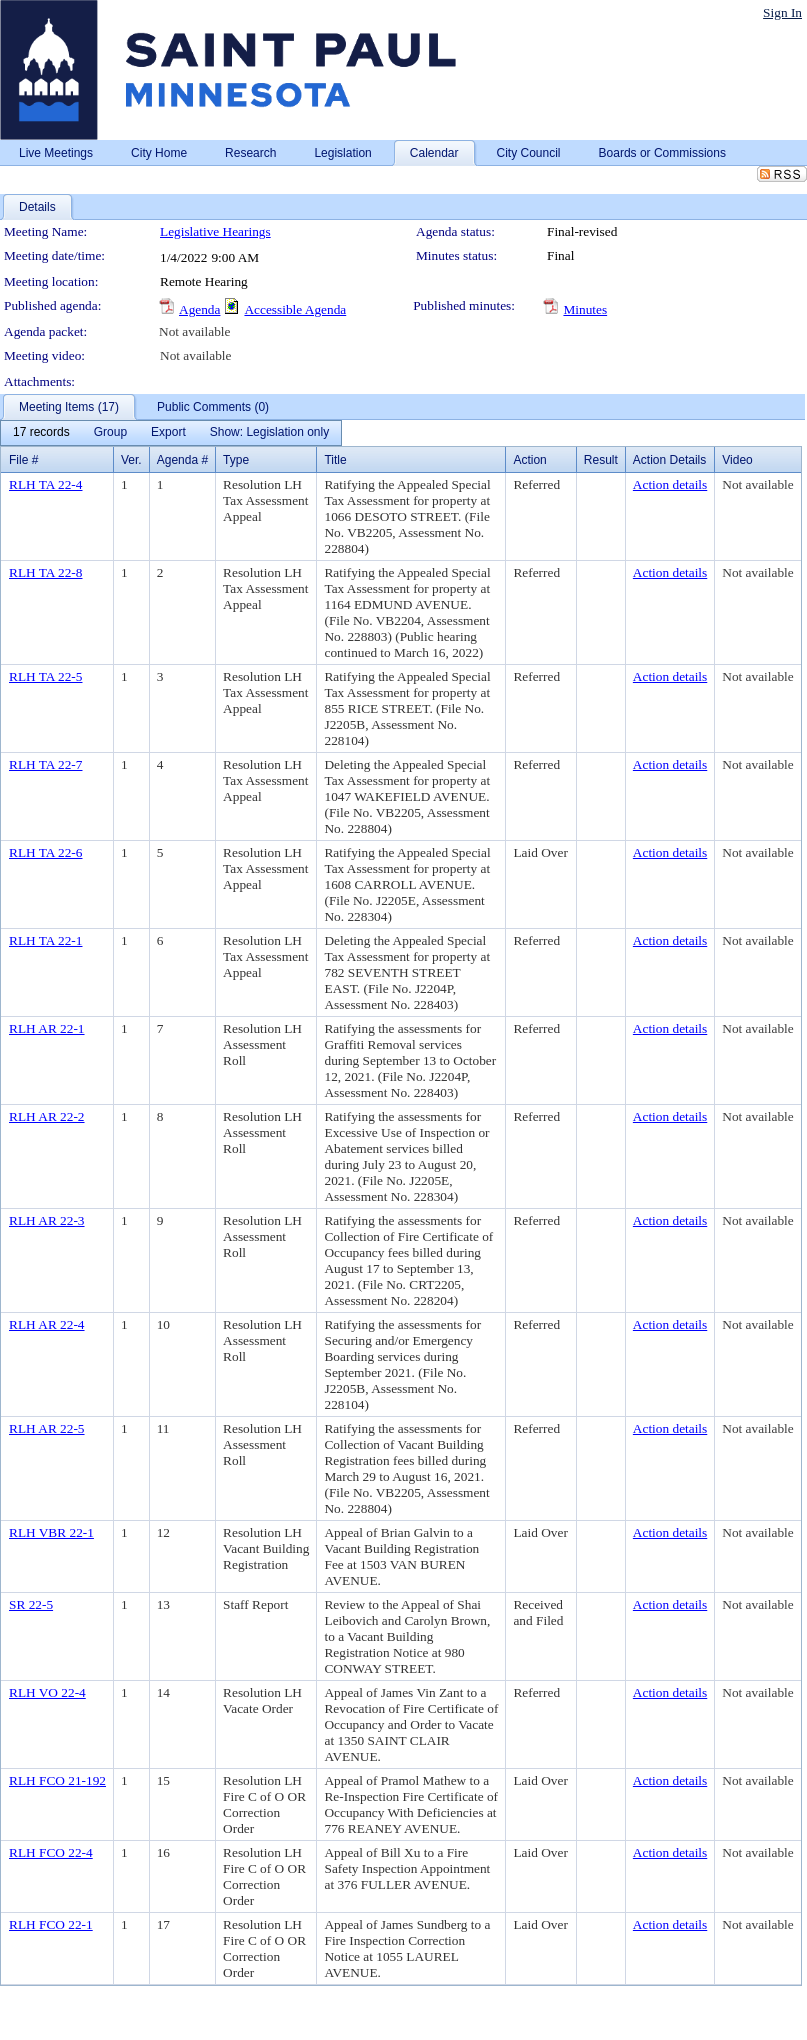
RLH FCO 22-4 (51, 1852)
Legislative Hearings (215, 231)
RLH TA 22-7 (45, 764)
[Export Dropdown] (168, 433)
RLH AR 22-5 (47, 1428)
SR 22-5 (31, 1604)
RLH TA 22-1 (45, 940)
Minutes (585, 309)
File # (23, 460)
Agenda (199, 309)
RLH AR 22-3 (47, 1220)
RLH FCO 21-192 (57, 1780)
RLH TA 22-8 (45, 572)
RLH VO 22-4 (47, 1692)
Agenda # (182, 460)
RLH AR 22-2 (47, 1116)
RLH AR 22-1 (47, 1028)
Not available (194, 331)
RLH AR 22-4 (47, 1324)
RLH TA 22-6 (45, 852)
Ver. (131, 460)
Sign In (782, 12)
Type (236, 460)
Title (335, 460)
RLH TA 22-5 (45, 676)
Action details (670, 484)
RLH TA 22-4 (45, 484)
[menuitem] (41, 433)
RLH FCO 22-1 (51, 1924)
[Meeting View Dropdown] (269, 433)
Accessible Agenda (295, 309)
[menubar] (171, 433)
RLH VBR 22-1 (51, 1532)
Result (601, 460)
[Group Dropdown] (110, 433)
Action (529, 460)
